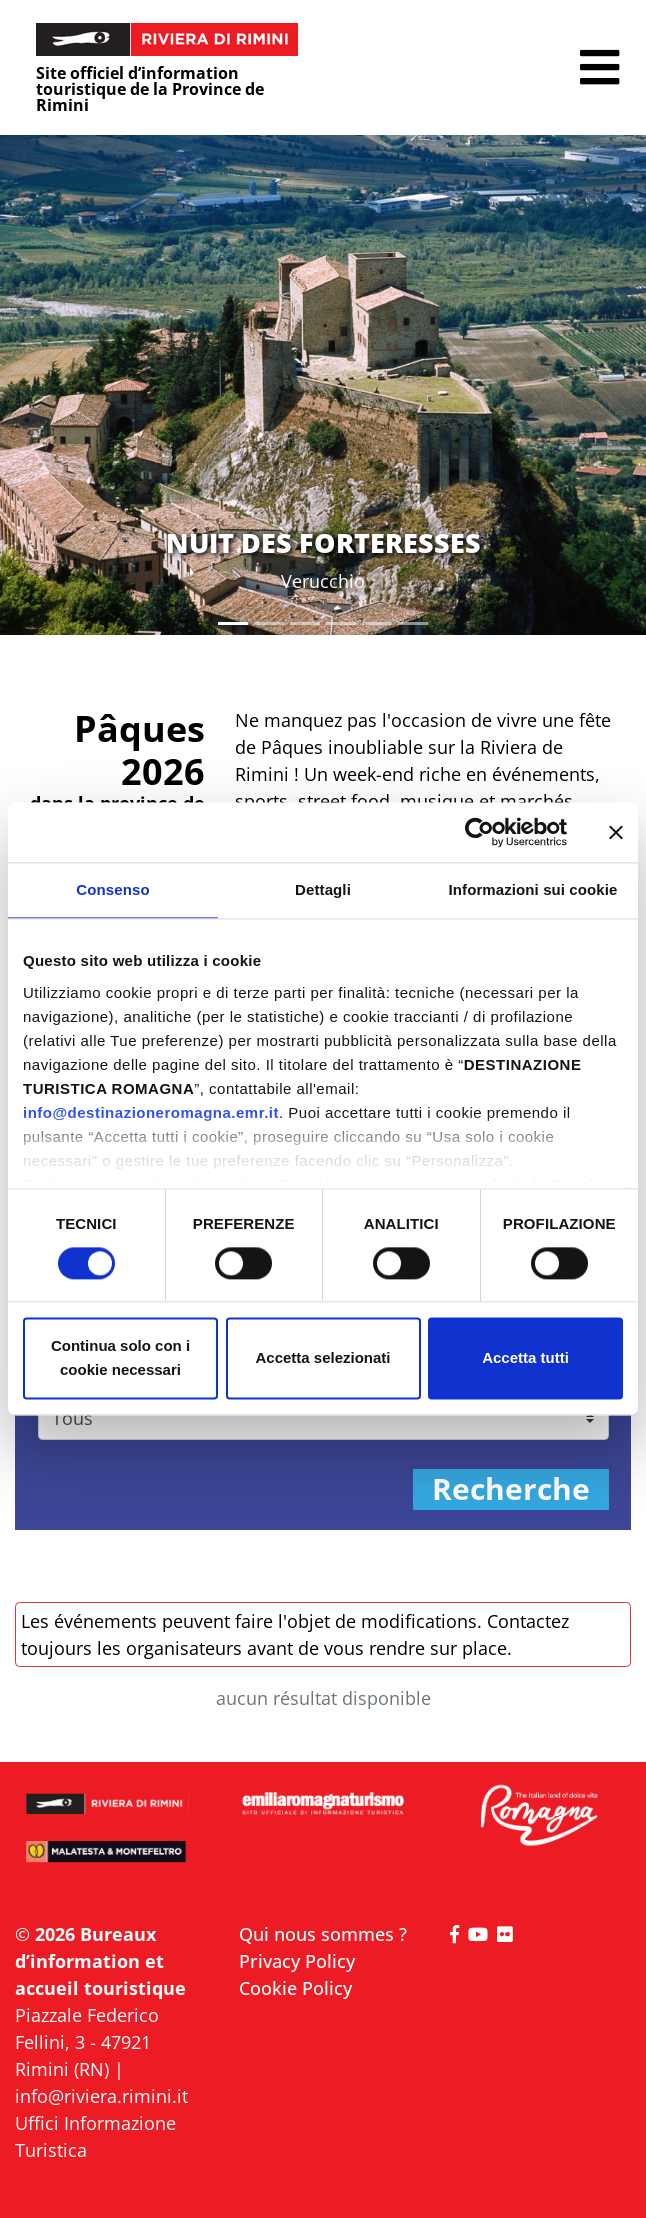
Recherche (511, 1489)
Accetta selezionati (322, 1358)
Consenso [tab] (112, 889)
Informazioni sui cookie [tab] (533, 889)
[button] (599, 67)
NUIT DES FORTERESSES (323, 542)
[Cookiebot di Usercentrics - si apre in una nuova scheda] (479, 832)
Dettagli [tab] (323, 889)
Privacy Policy (297, 1961)
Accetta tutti (525, 1358)
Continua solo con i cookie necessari (120, 1358)
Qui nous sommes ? (323, 1934)
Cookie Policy (295, 1988)
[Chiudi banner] (616, 832)
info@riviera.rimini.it (101, 2096)
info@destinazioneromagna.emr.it (151, 1112)
